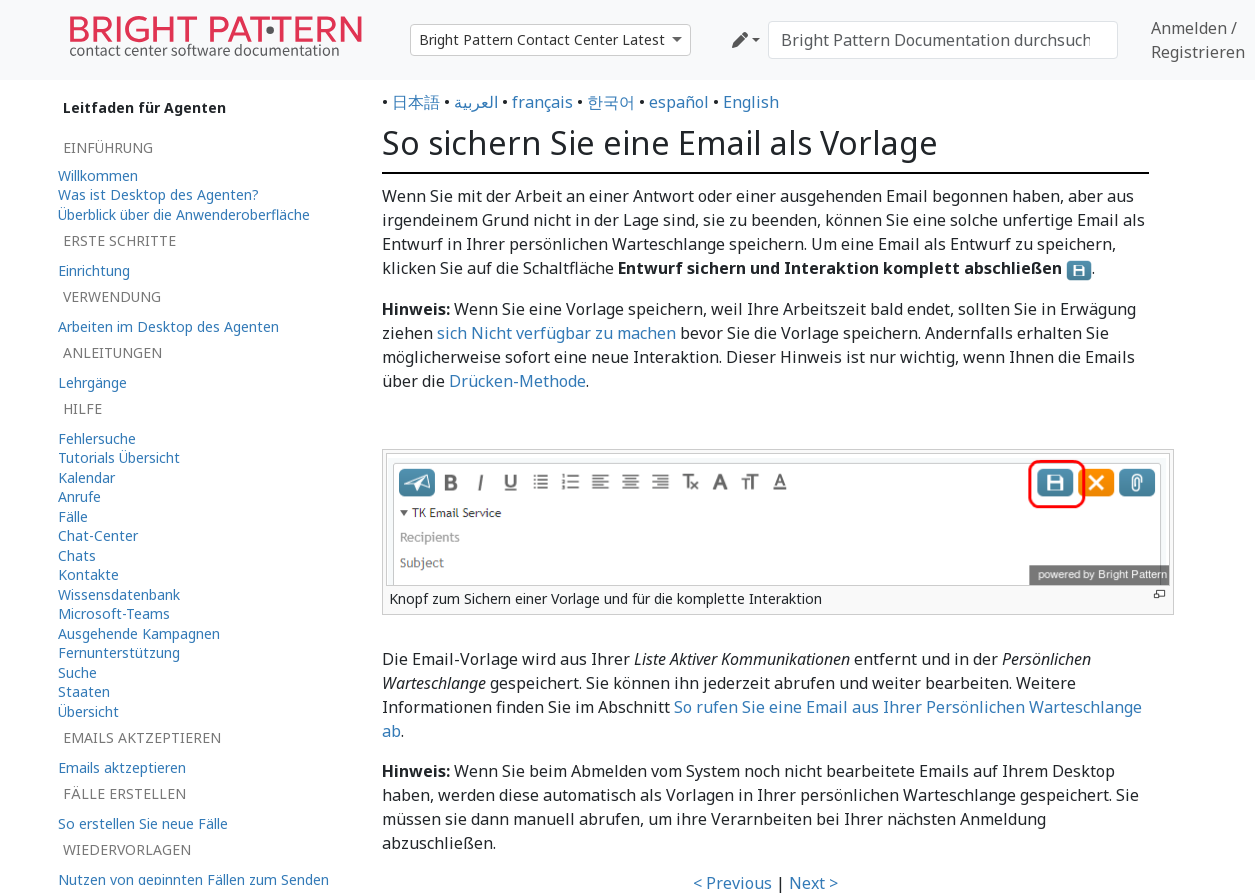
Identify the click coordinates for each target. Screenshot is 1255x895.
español (679, 102)
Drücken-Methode (517, 381)
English (751, 102)
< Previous (732, 883)
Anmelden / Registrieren (1198, 40)
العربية (476, 102)
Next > (813, 883)
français (542, 102)
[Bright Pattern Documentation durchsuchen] (943, 40)
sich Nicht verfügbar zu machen (556, 333)
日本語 (416, 102)
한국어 (611, 102)
